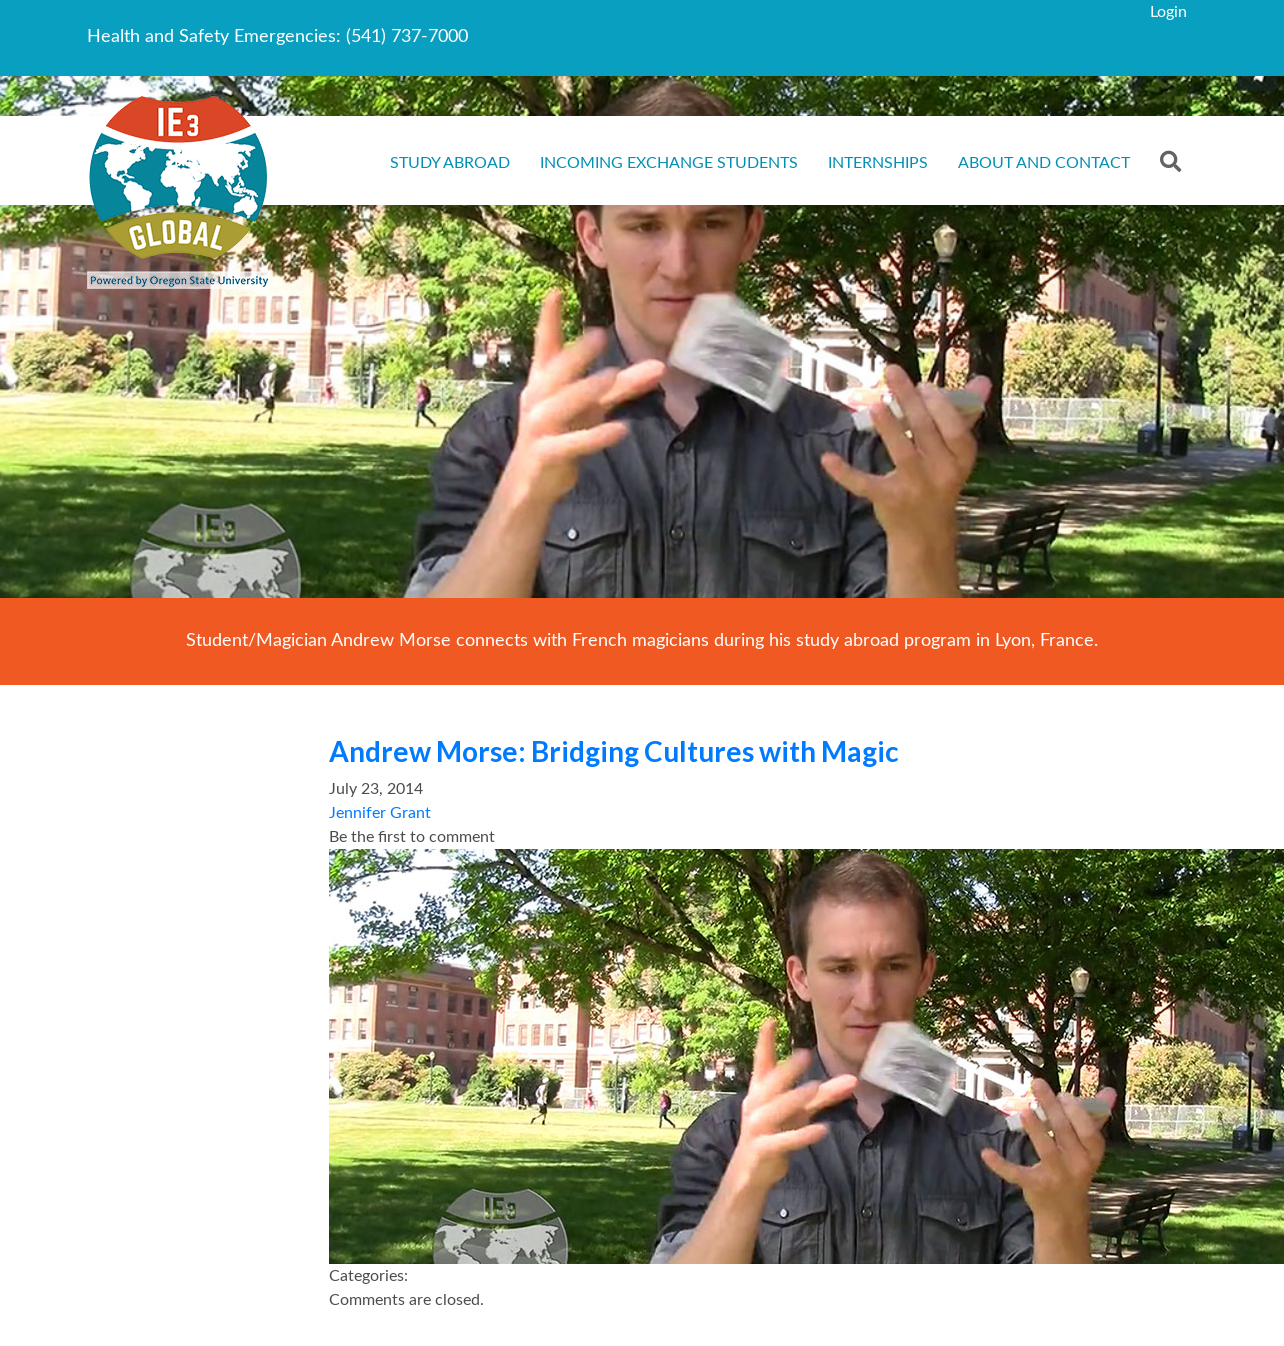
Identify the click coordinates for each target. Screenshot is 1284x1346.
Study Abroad (450, 163)
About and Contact (1044, 163)
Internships (878, 163)
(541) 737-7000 (407, 37)
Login (1168, 12)
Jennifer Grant (380, 813)
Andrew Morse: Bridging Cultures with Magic (614, 751)
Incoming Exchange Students (669, 163)
